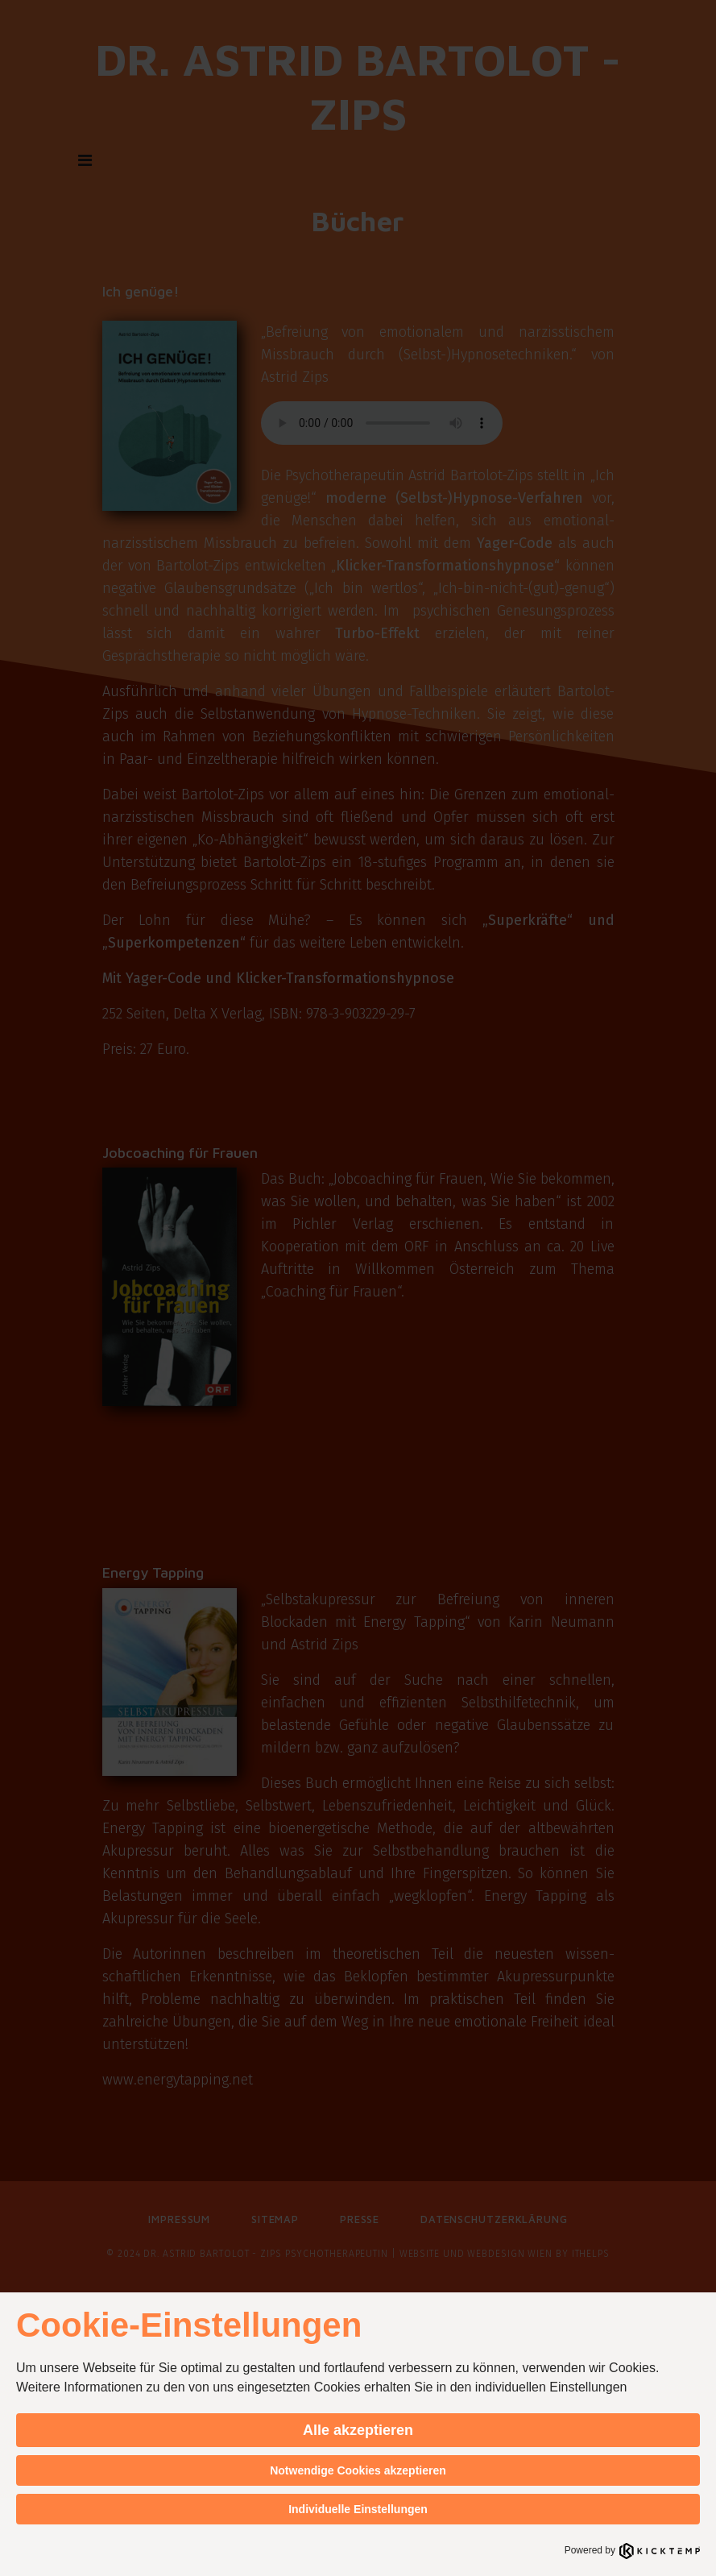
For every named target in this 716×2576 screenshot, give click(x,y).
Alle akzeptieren (358, 2430)
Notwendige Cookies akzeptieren (358, 2470)
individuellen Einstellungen (551, 2387)
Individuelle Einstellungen (358, 2509)
